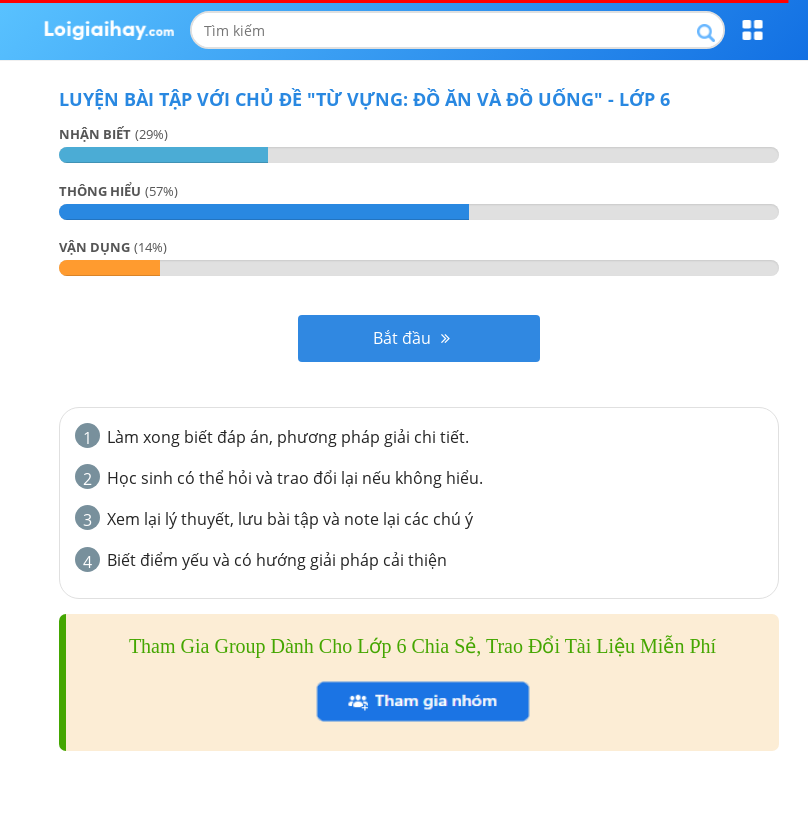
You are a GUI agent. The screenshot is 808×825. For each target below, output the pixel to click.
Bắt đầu (411, 338)
